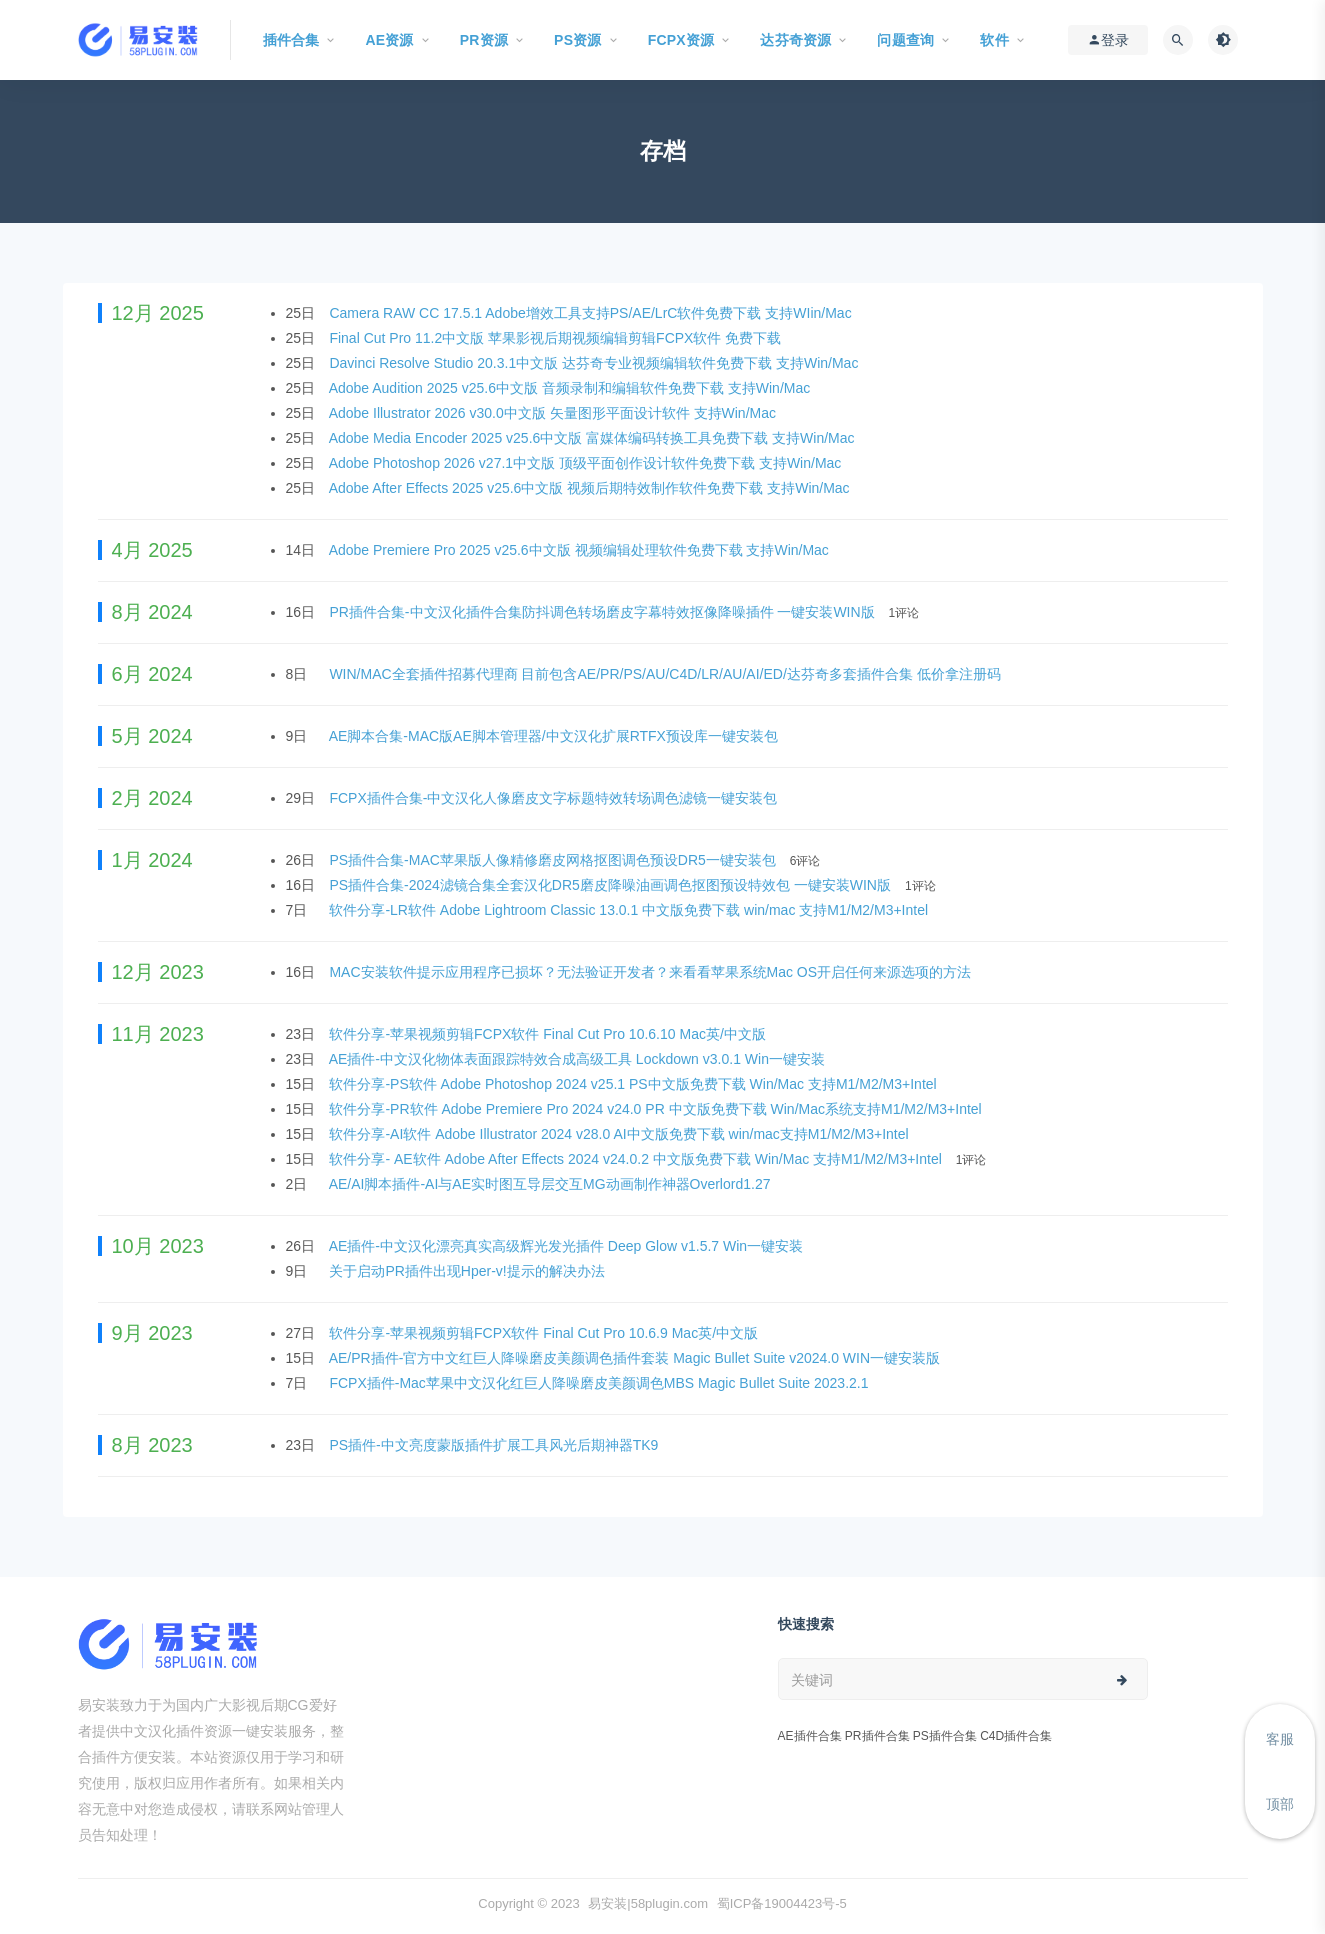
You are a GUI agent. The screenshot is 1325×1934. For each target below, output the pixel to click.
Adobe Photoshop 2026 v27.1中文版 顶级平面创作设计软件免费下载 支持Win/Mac (587, 463)
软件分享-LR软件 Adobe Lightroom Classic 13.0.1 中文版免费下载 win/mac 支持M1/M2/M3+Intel (630, 910)
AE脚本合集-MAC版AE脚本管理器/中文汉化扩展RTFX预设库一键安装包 (555, 736)
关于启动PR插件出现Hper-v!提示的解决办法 (468, 1271)
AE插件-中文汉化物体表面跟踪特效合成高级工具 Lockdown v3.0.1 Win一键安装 (579, 1059)
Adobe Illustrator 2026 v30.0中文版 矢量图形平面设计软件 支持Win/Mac (554, 413)
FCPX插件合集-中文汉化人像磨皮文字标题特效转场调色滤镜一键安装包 (555, 798)
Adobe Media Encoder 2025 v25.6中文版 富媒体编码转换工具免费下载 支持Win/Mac (594, 438)
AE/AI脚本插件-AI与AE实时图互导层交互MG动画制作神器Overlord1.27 (552, 1184)
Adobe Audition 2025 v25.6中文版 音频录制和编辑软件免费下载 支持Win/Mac (571, 388)
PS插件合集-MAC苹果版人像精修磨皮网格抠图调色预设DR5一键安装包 (554, 860)
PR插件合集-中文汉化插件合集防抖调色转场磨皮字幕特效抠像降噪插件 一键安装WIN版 (603, 612)
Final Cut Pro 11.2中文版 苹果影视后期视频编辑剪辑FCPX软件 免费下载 (557, 338)
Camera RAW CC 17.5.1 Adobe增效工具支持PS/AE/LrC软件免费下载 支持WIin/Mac (592, 313)
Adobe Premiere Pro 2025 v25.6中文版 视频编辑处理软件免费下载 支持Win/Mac (581, 550)
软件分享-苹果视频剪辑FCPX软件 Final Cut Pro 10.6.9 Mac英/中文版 (545, 1333)
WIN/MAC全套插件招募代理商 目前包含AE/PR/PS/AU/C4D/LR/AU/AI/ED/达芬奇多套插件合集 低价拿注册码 (666, 674)
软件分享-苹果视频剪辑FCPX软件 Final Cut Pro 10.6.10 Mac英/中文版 (549, 1034)
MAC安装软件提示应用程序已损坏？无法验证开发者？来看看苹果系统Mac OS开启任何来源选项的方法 (652, 972)
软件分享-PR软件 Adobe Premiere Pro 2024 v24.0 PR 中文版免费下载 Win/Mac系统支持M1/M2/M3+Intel (657, 1109)
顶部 (1280, 1804)
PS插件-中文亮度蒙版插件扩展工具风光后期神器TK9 (495, 1445)
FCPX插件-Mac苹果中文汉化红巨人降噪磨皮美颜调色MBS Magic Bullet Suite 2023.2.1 (600, 1383)
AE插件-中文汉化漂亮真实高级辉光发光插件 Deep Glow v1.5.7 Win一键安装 (568, 1246)
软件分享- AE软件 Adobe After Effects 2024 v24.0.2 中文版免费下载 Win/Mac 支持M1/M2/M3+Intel (637, 1159)
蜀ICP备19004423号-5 (782, 1903)
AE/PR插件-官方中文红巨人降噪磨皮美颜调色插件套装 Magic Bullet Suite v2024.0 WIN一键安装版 (636, 1358)
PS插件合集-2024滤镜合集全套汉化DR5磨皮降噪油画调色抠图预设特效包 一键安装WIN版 (611, 885)
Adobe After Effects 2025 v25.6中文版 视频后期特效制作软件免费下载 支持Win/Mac (591, 488)
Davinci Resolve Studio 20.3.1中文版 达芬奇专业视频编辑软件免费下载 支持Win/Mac (595, 363)
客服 (1280, 1739)
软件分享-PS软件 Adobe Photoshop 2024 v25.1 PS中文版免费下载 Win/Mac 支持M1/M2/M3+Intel (634, 1084)
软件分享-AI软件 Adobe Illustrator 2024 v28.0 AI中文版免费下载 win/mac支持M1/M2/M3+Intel (620, 1134)
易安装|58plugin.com (648, 1903)
